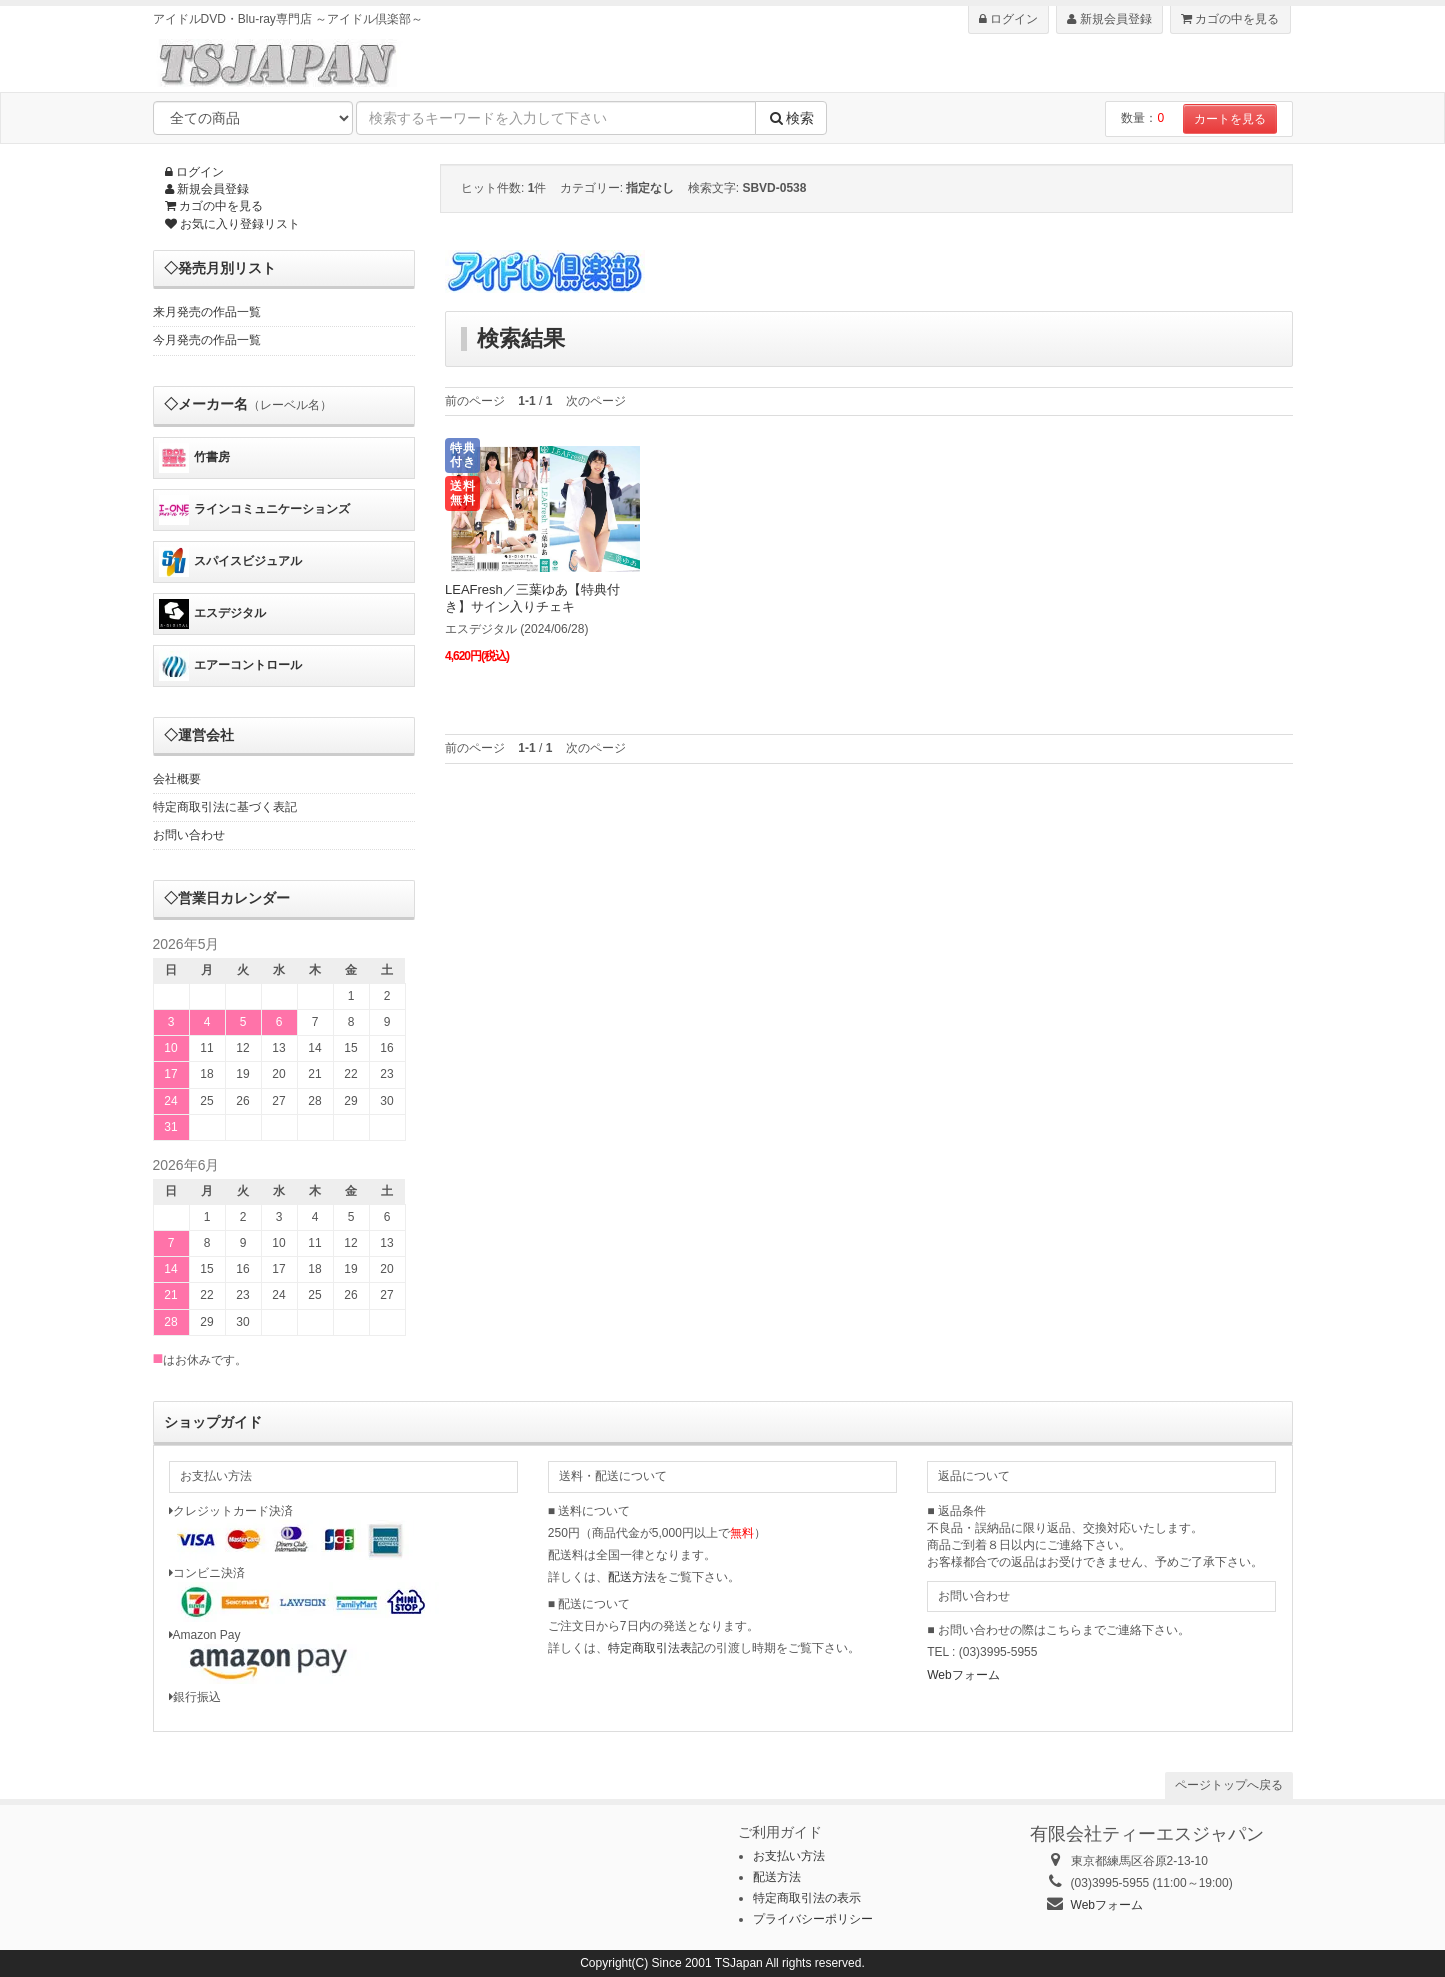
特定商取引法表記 (656, 1648)
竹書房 (194, 458)
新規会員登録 (1109, 19)
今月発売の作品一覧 (207, 340)
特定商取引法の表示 (807, 1898)
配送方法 (632, 1577)
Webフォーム (963, 1675)
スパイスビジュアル (230, 562)
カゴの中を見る (1230, 19)
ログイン (1008, 19)
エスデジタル (212, 614)
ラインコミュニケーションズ (254, 510)
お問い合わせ (189, 835)
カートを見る (1230, 119)
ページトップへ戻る (1229, 1785)
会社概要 (177, 779)
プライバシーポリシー (813, 1919)
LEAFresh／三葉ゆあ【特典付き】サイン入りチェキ (532, 598)
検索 (791, 118)
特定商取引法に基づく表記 (225, 807)
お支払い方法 (789, 1856)
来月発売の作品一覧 (207, 312)
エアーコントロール (230, 666)
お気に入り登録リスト (232, 224)
